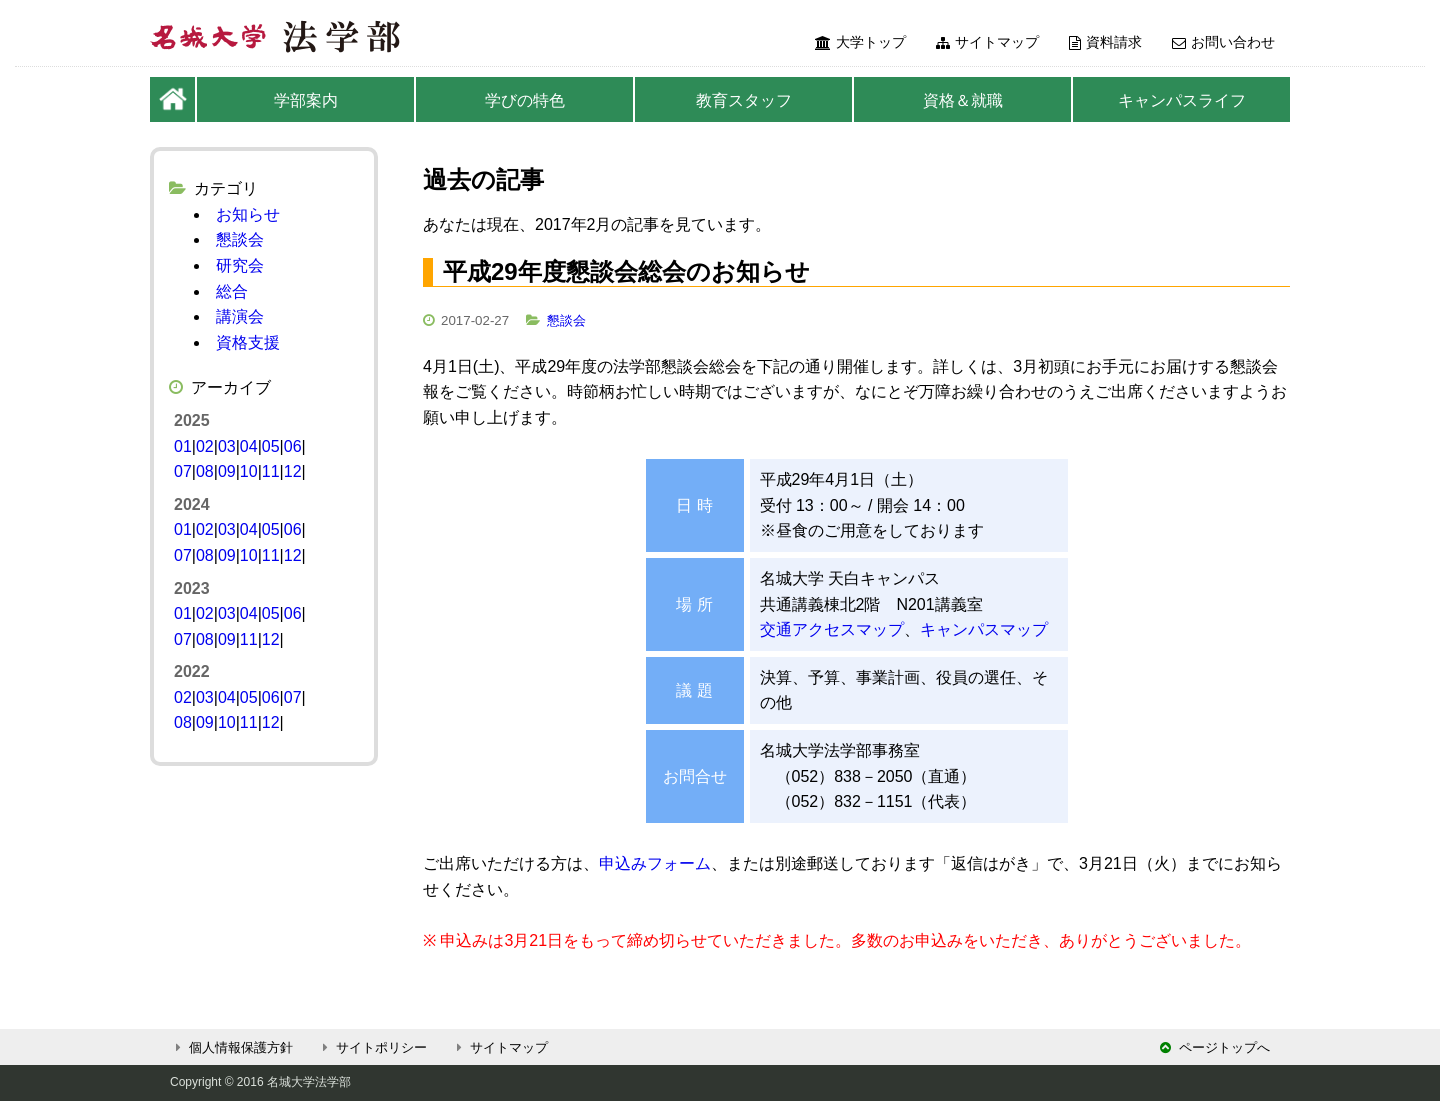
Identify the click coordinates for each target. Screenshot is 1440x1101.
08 (205, 471)
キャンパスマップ (984, 629)
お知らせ (248, 214)
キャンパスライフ (1182, 100)
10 (249, 471)
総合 (232, 291)
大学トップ (860, 42)
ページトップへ (1215, 1047)
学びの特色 (525, 100)
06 (293, 446)
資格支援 (248, 342)
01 (183, 446)
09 (227, 471)
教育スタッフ (744, 100)
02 (205, 446)
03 (227, 446)
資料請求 (1105, 42)
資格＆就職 (963, 100)
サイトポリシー (372, 1047)
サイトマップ (987, 42)
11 (271, 471)
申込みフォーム (655, 863)
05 (271, 446)
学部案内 (306, 100)
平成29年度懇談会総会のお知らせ (626, 271)
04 (249, 446)
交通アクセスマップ (832, 629)
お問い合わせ (1223, 42)
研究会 (240, 265)
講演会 (240, 316)
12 (293, 471)
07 (183, 471)
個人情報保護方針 (231, 1047)
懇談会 (566, 320)
